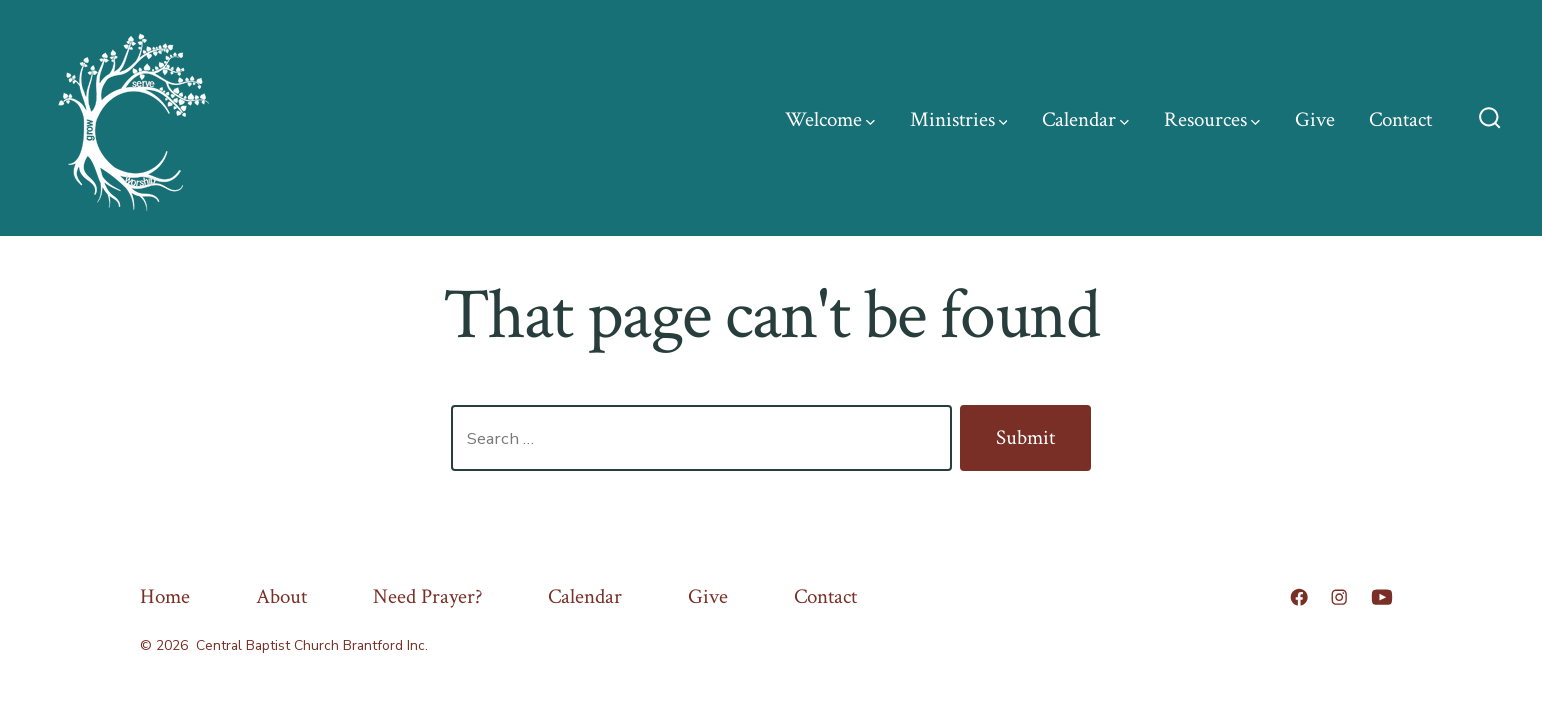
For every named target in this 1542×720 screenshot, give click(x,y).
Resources (1212, 119)
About (281, 596)
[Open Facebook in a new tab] (1299, 597)
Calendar (1085, 119)
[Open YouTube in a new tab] (1382, 597)
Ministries (959, 119)
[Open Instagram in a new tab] (1339, 597)
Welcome (830, 119)
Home (165, 596)
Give (1315, 119)
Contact (1400, 119)
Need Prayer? (428, 596)
